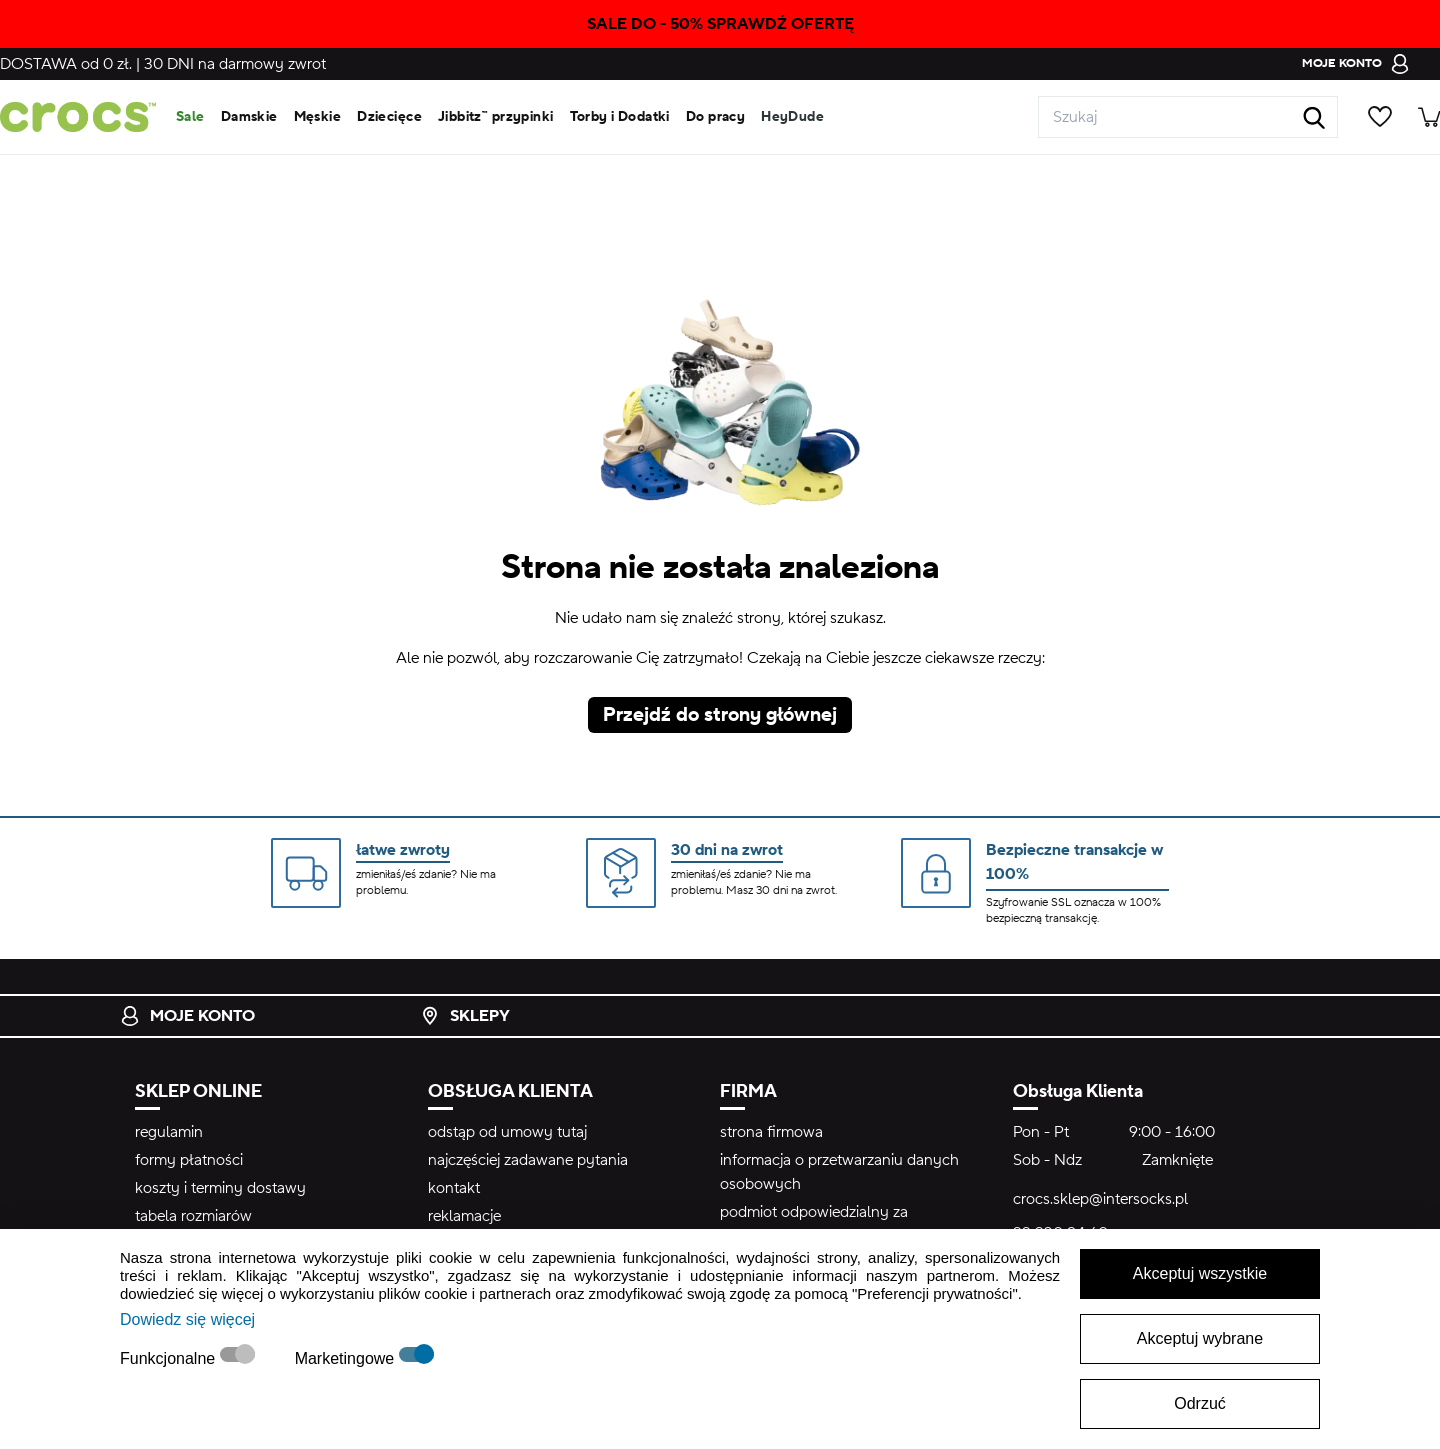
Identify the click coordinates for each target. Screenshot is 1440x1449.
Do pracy (715, 117)
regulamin (169, 1132)
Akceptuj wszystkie (1200, 1273)
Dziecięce (389, 117)
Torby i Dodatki (620, 117)
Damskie (249, 117)
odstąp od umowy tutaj (507, 1132)
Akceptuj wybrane (1200, 1338)
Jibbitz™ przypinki (496, 117)
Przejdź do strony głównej (720, 715)
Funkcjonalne (170, 1358)
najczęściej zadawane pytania (528, 1160)
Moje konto (187, 1016)
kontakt (454, 1188)
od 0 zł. (66, 64)
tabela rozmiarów (193, 1216)
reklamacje (464, 1216)
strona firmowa (771, 1132)
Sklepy (465, 1016)
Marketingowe (347, 1358)
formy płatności (189, 1160)
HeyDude (792, 117)
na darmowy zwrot (235, 64)
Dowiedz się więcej (187, 1319)
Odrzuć (1200, 1403)
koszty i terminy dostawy (220, 1188)
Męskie (318, 117)
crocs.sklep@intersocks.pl (1100, 1199)
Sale (190, 117)
